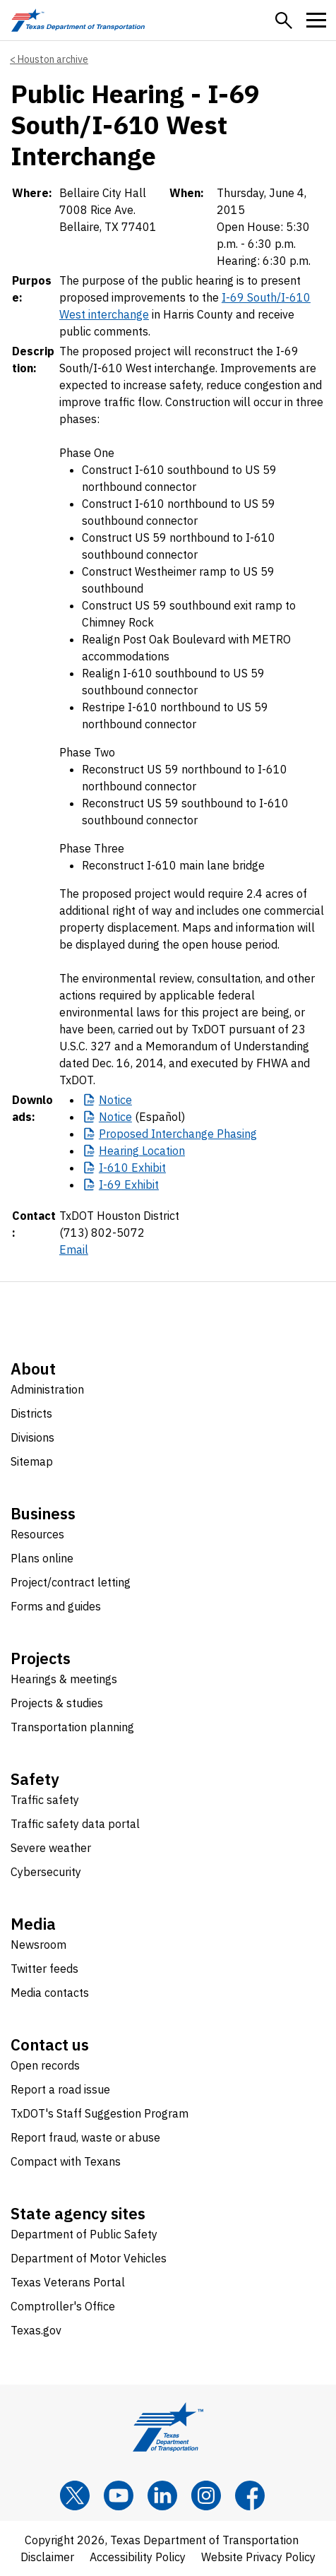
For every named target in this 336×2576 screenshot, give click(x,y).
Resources (37, 1534)
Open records (45, 2065)
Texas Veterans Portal (68, 2282)
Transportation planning (72, 1727)
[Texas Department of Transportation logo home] (78, 20)
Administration (47, 1389)
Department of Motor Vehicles (89, 2258)
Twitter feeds (44, 1968)
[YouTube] (118, 2495)
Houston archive (53, 59)
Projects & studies (57, 1703)
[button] (283, 20)
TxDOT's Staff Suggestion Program (99, 2113)
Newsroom (38, 1944)
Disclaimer (47, 2557)
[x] (75, 2495)
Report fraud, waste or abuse (85, 2137)
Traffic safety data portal (75, 1824)
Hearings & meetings (64, 1679)
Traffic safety (45, 1800)
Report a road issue (60, 2089)
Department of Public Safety (84, 2234)
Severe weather (51, 1848)
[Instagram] (206, 2495)
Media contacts (50, 1993)
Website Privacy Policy (258, 2557)
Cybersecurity (46, 1872)
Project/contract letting (71, 1582)
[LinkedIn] (162, 2495)
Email (73, 1249)
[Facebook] (250, 2495)
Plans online (42, 1558)
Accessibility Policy (138, 2557)
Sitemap (32, 1461)
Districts (31, 1413)
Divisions (32, 1437)
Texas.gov (36, 2330)
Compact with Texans (66, 2161)
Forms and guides (56, 1606)
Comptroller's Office (63, 2306)
